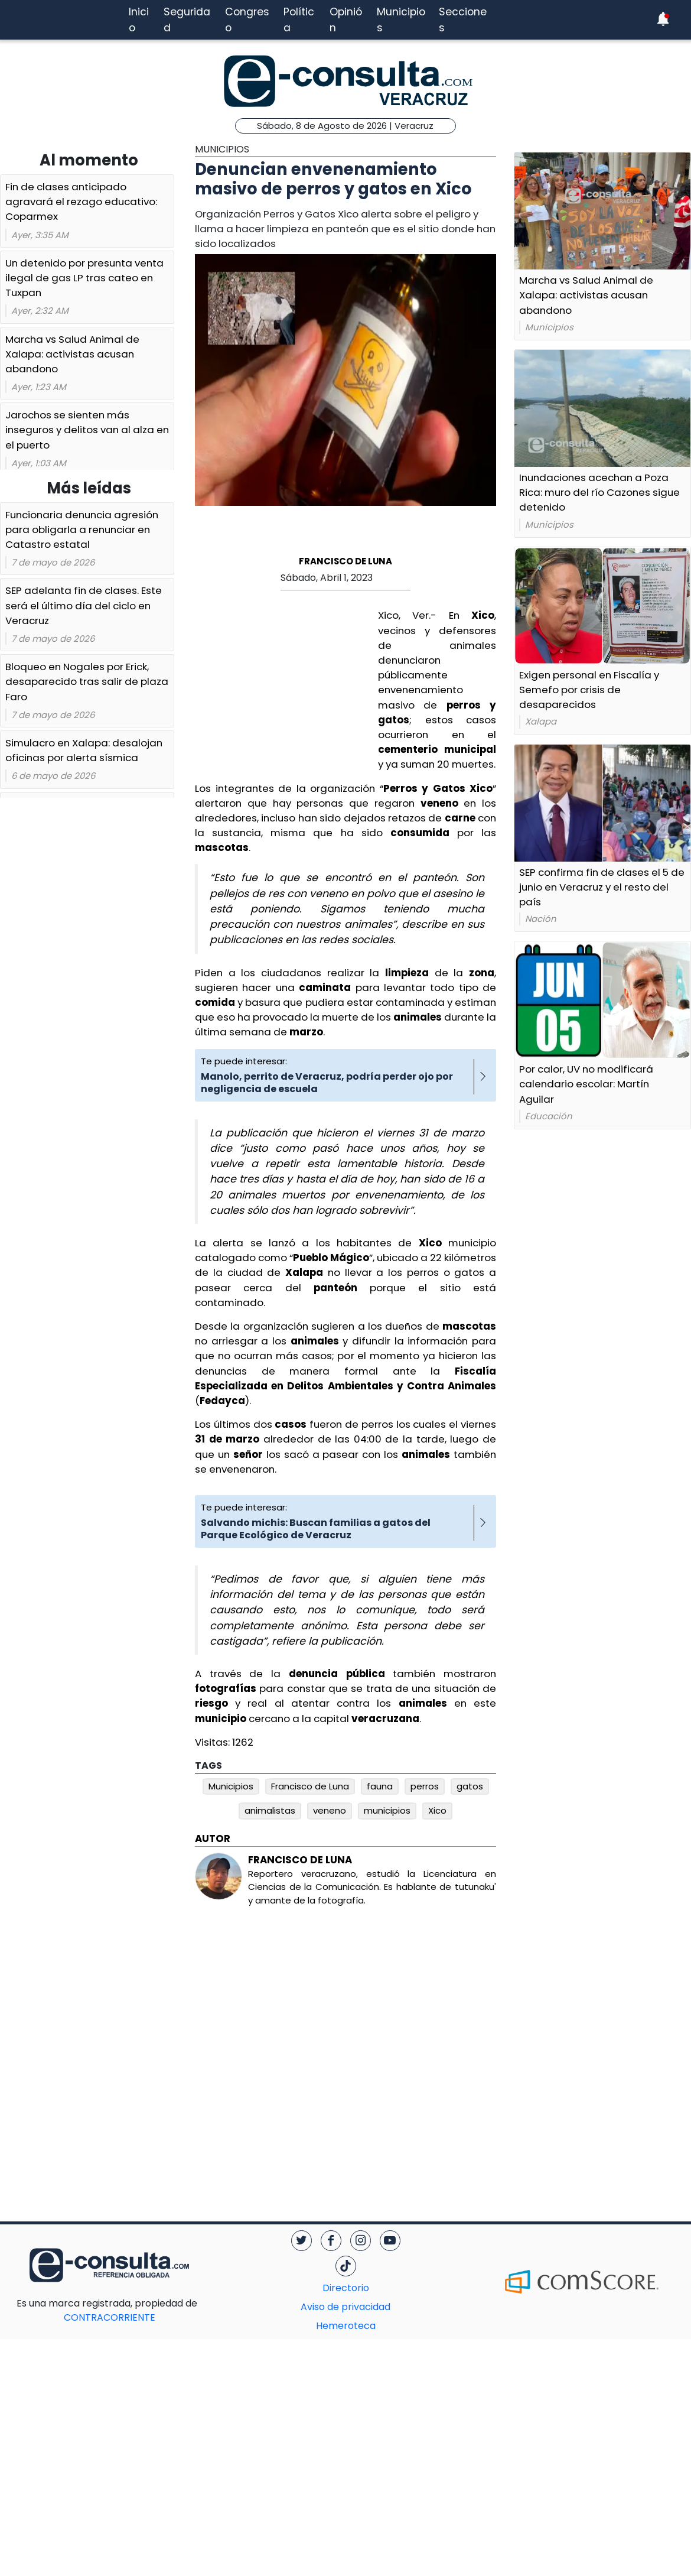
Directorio (345, 2288)
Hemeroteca (346, 2326)
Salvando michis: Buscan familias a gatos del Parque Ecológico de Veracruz (316, 1529)
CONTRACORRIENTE (133, 2310)
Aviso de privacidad (345, 2307)
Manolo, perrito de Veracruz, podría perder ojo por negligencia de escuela (327, 1083)
